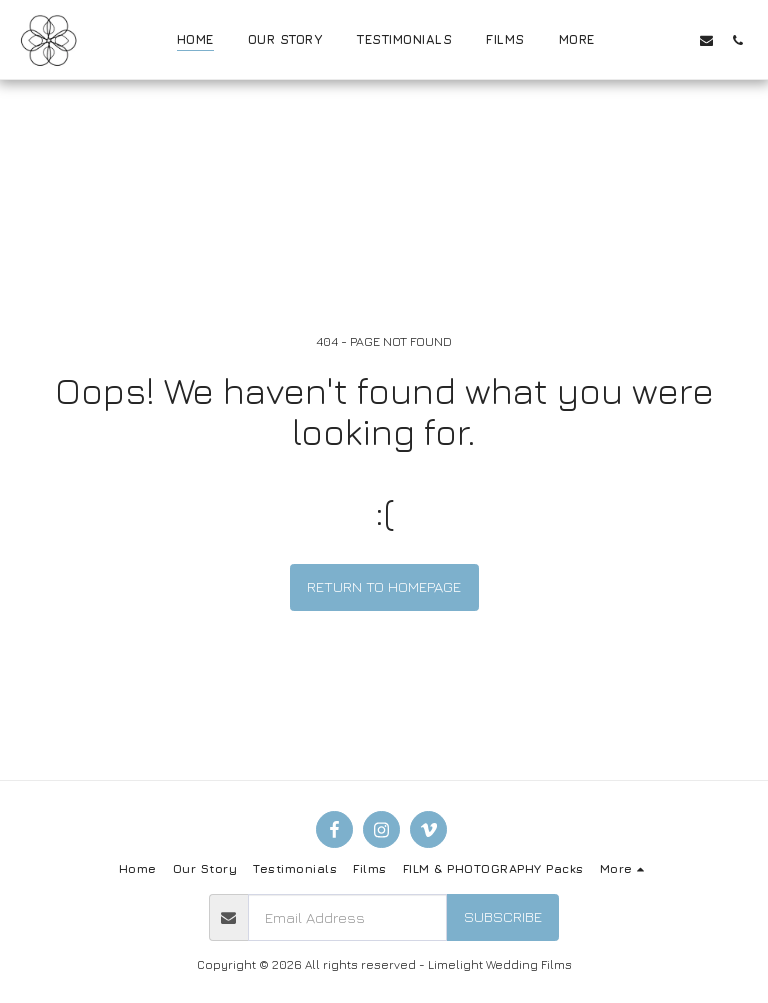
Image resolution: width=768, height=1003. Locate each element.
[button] (644, 40)
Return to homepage (384, 586)
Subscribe (503, 916)
